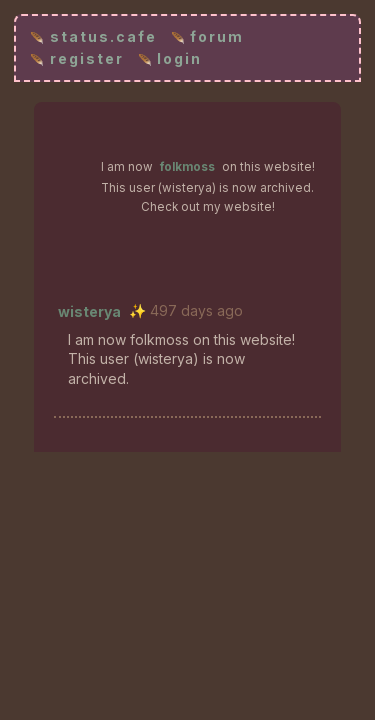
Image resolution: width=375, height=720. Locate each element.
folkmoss (187, 167)
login (179, 58)
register (87, 58)
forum (217, 36)
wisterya (89, 311)
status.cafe (103, 36)
